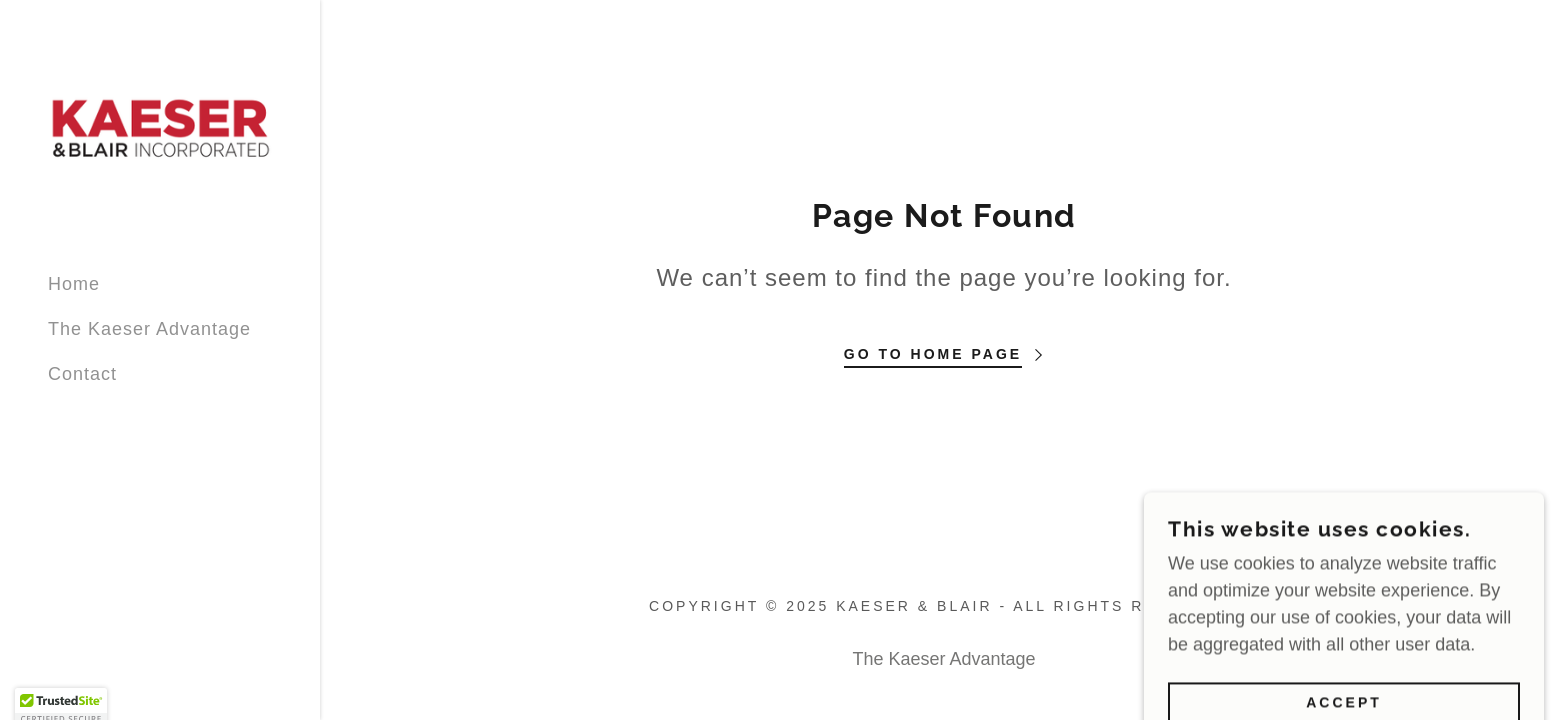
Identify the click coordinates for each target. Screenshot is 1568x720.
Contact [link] (82, 374)
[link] (160, 128)
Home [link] (74, 284)
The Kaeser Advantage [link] (149, 329)
